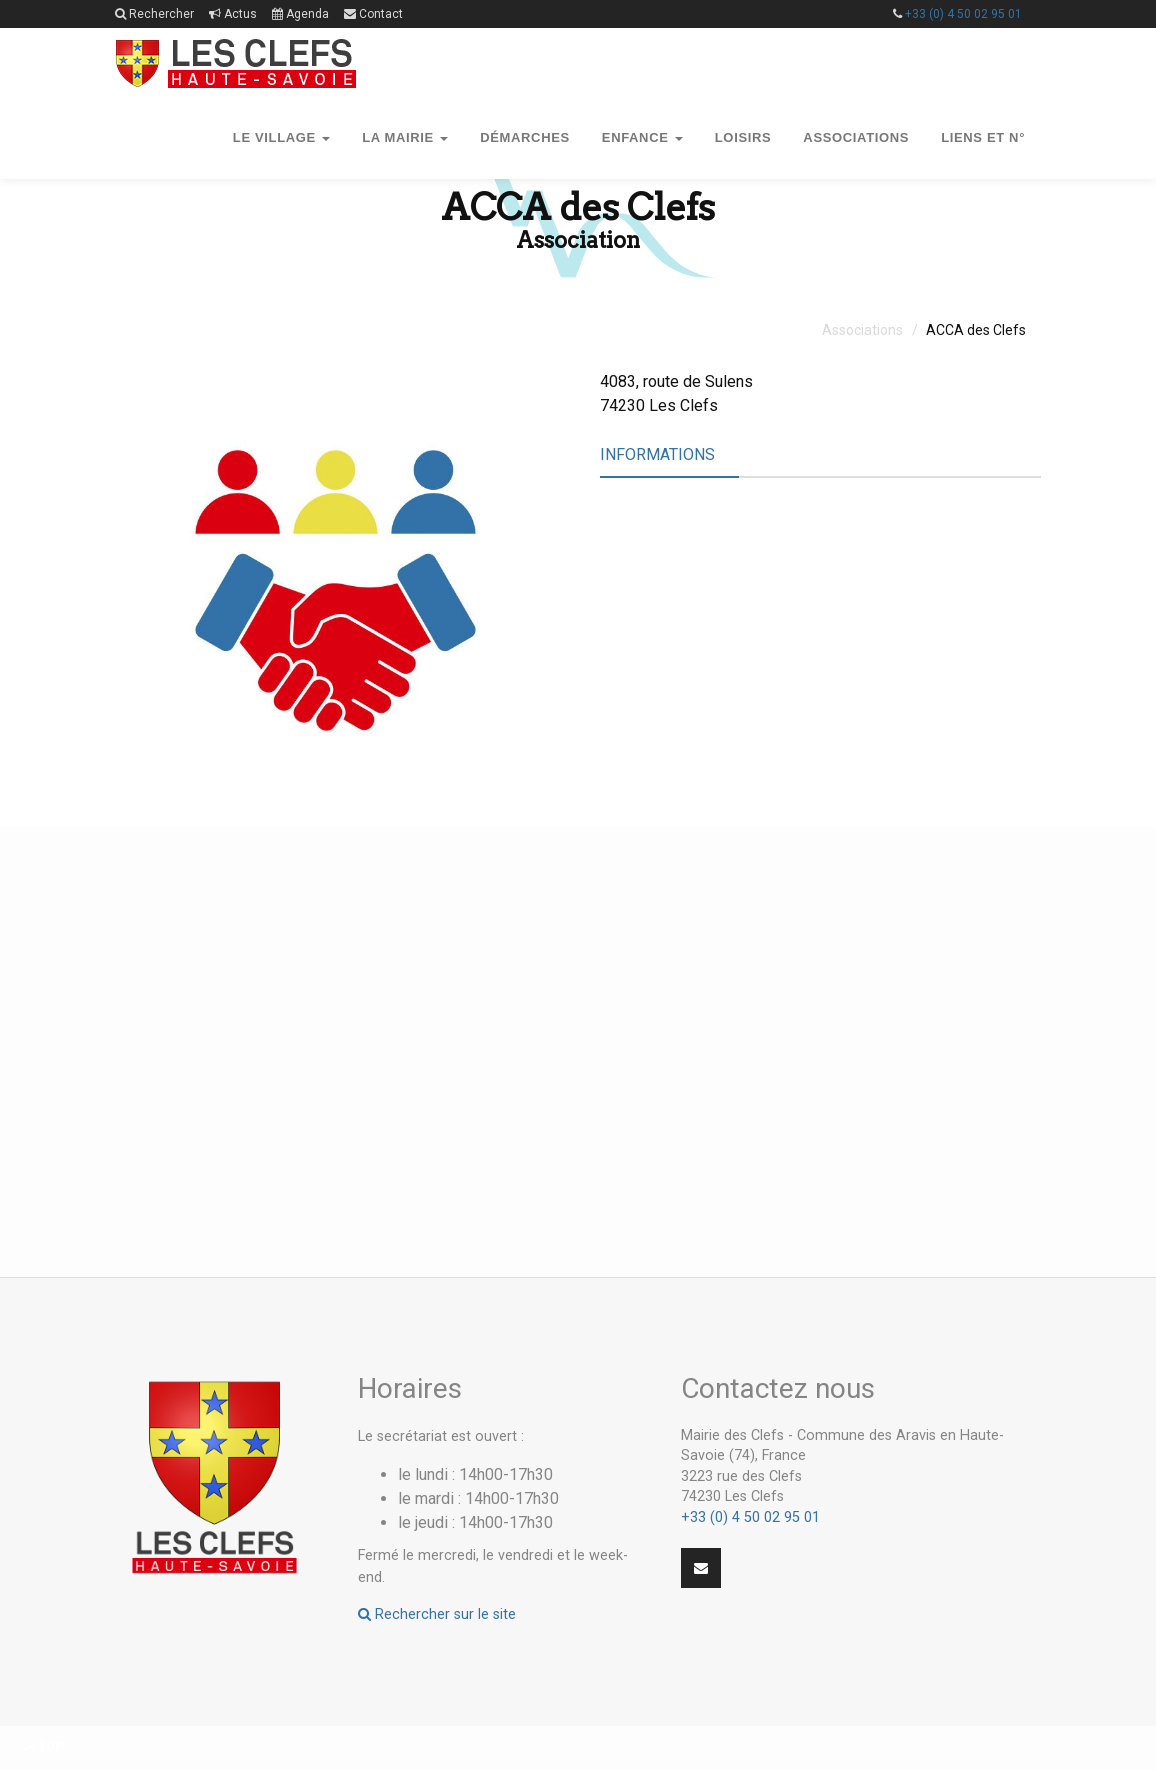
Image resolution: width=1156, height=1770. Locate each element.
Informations (657, 454)
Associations (856, 137)
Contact (373, 14)
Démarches (525, 137)
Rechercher (154, 14)
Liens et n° (983, 137)
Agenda (300, 14)
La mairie (405, 137)
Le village (281, 137)
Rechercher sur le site (437, 1614)
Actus (233, 14)
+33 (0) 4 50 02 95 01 (963, 14)
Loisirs (743, 137)
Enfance (642, 137)
